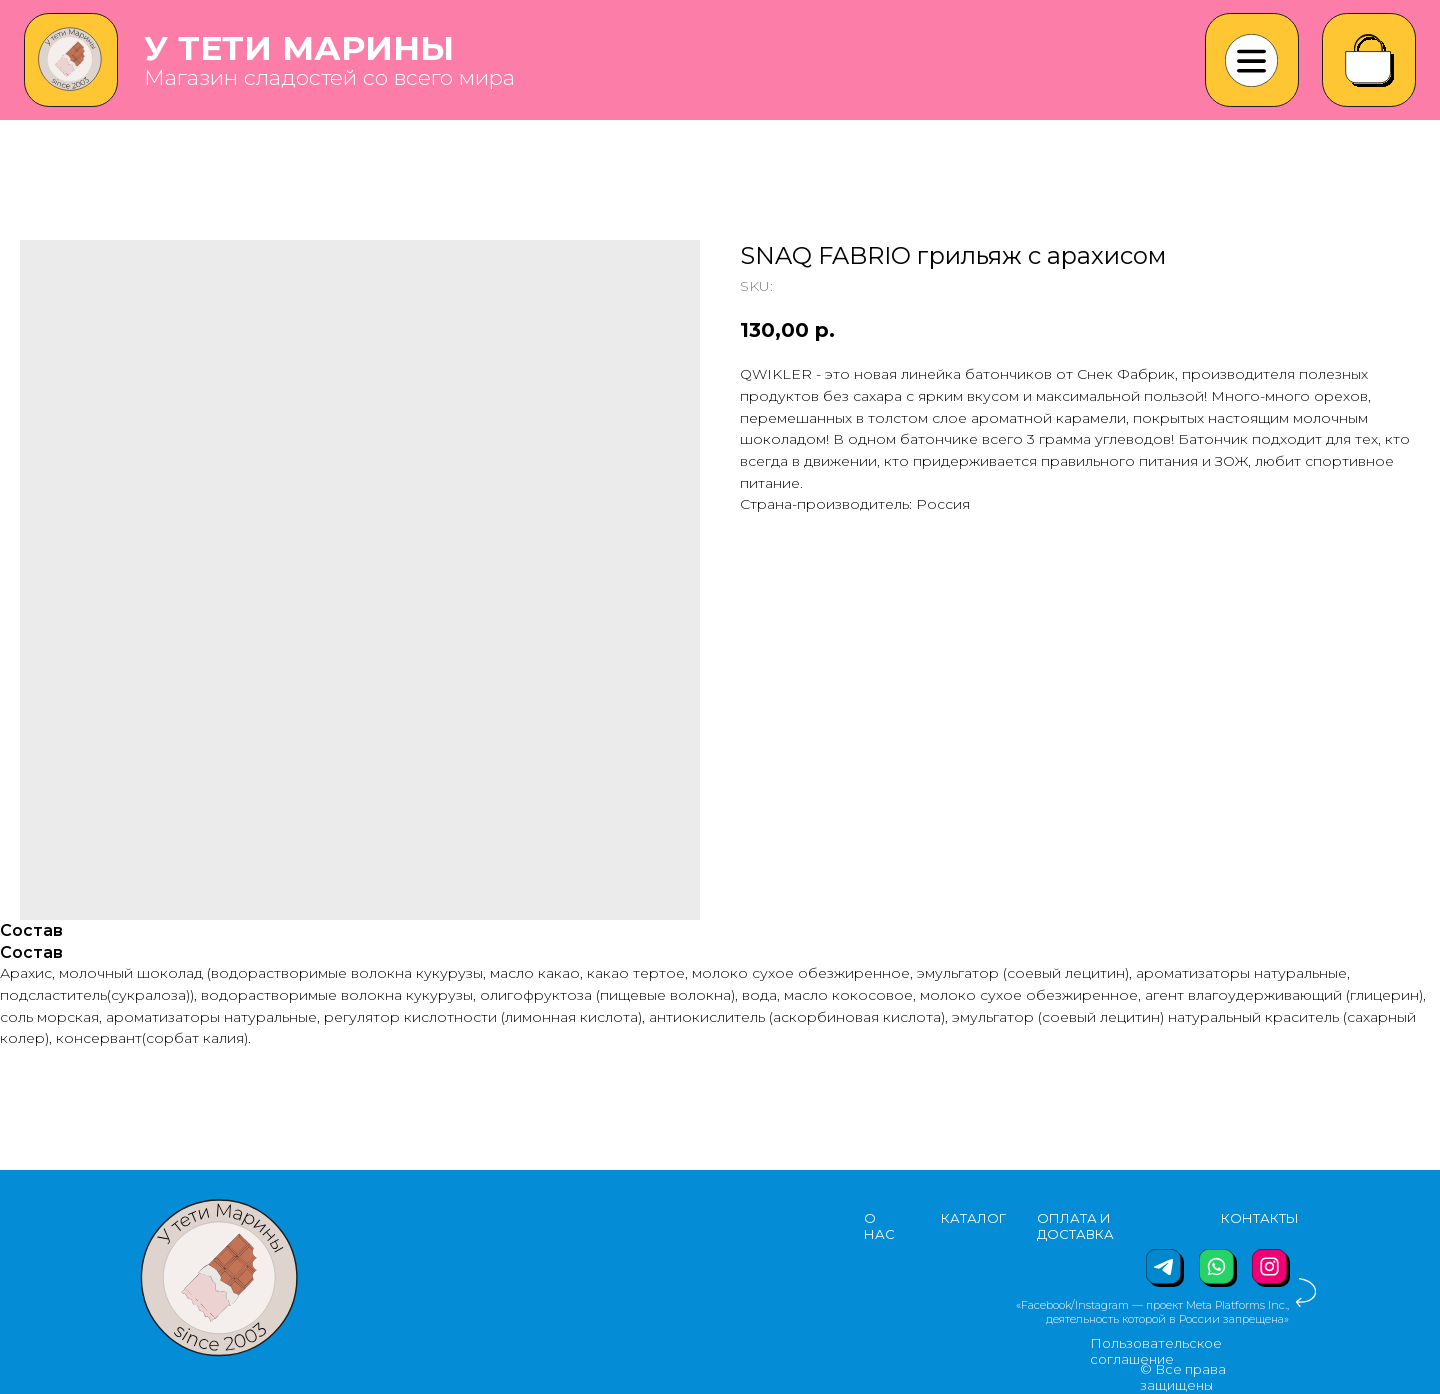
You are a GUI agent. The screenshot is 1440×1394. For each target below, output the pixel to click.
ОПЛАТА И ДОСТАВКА (1075, 1226)
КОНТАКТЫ (1260, 1218)
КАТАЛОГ (973, 1218)
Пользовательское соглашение (1156, 1351)
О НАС (879, 1226)
